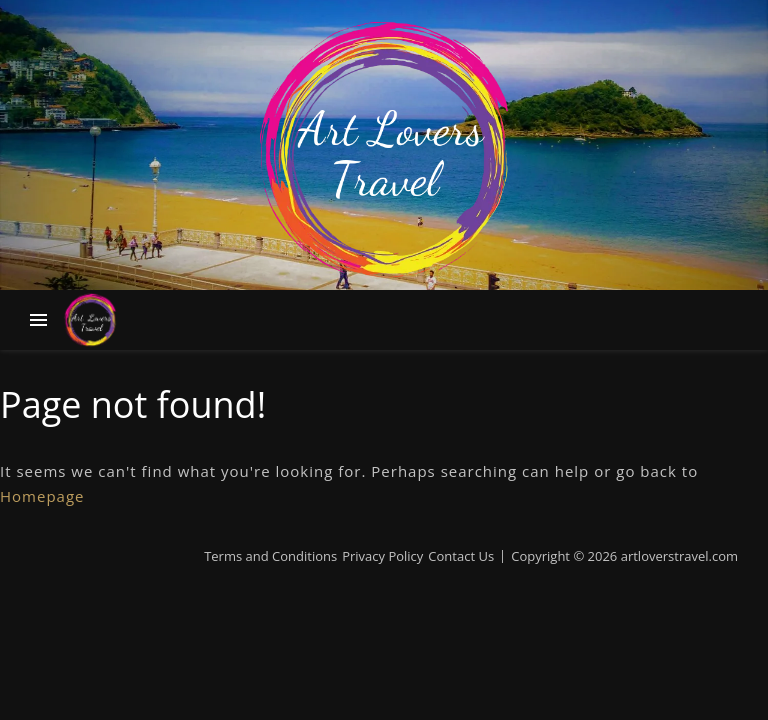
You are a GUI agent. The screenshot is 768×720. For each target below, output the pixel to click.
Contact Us (461, 556)
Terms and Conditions (270, 556)
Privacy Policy (382, 556)
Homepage (42, 496)
